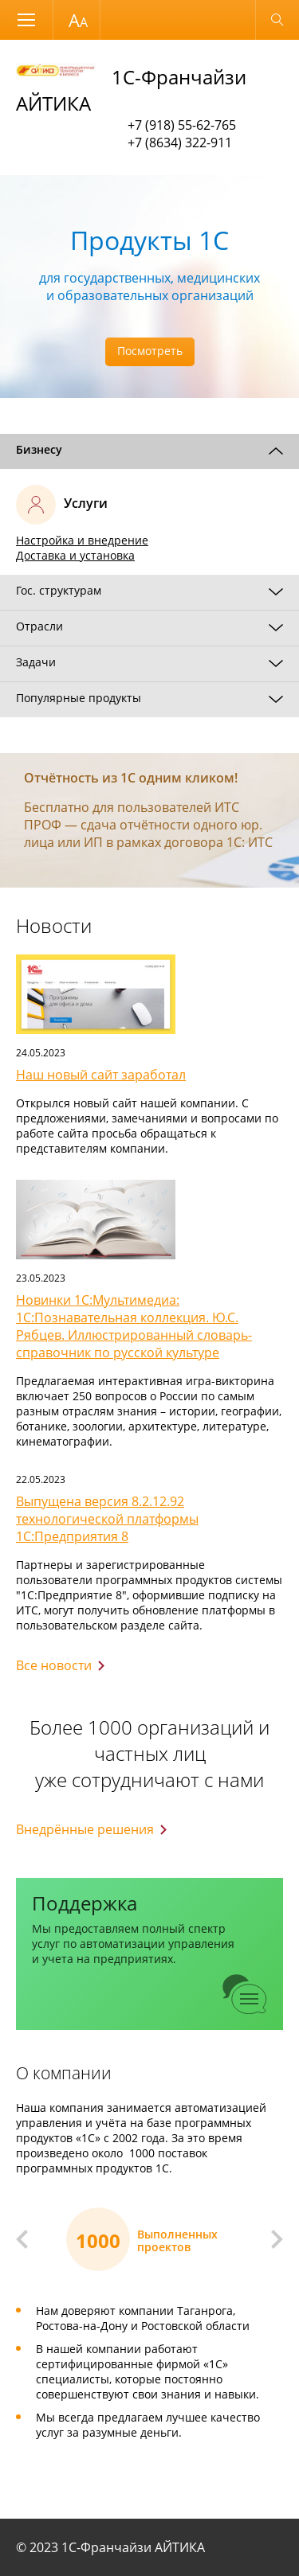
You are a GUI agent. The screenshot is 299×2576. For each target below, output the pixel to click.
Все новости (54, 1665)
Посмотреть (150, 350)
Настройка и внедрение (82, 540)
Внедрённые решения (85, 1829)
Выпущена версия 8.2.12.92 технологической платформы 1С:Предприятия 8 (107, 1519)
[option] (149, 286)
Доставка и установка (75, 555)
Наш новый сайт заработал (101, 1074)
